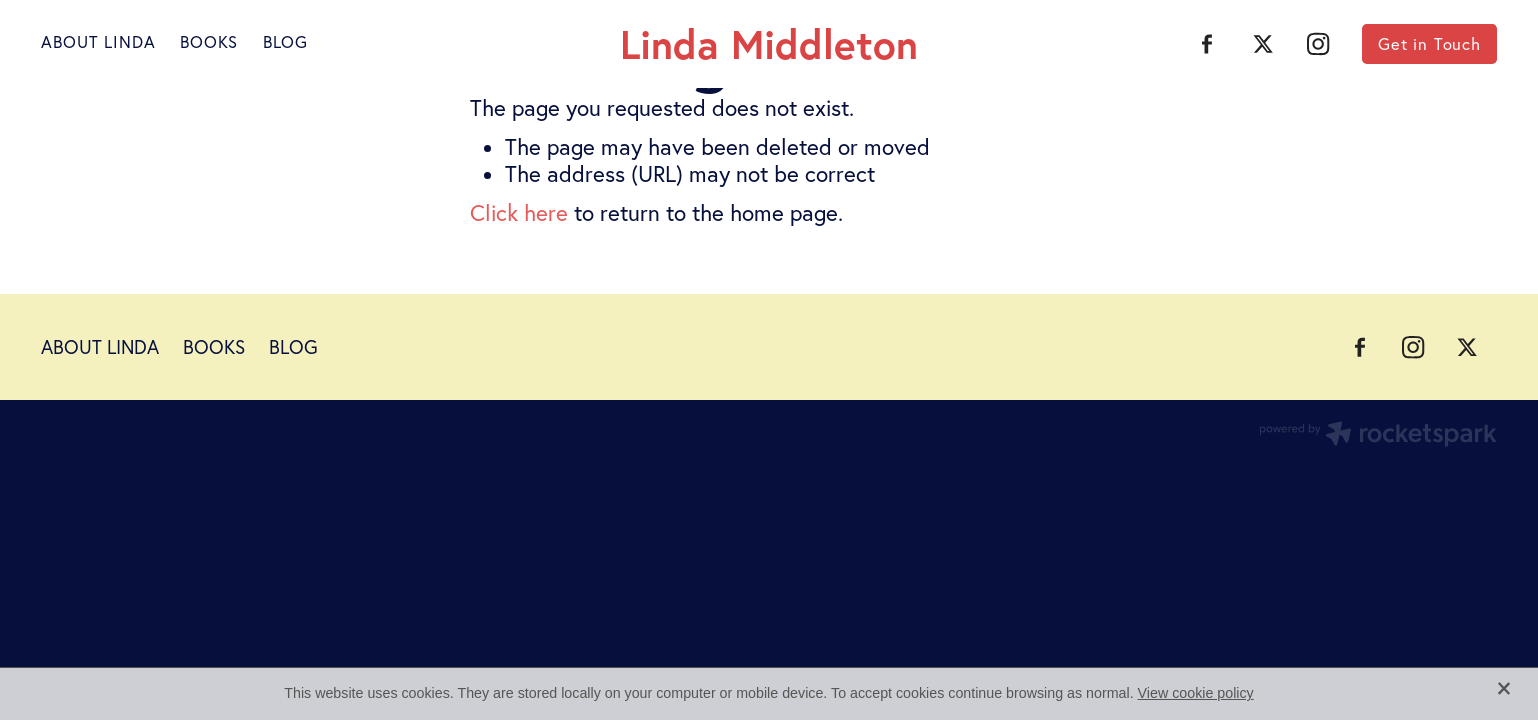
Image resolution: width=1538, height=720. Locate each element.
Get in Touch (1429, 44)
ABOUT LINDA (98, 42)
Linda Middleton (769, 44)
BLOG (285, 42)
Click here (519, 213)
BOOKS (209, 42)
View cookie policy (1196, 693)
